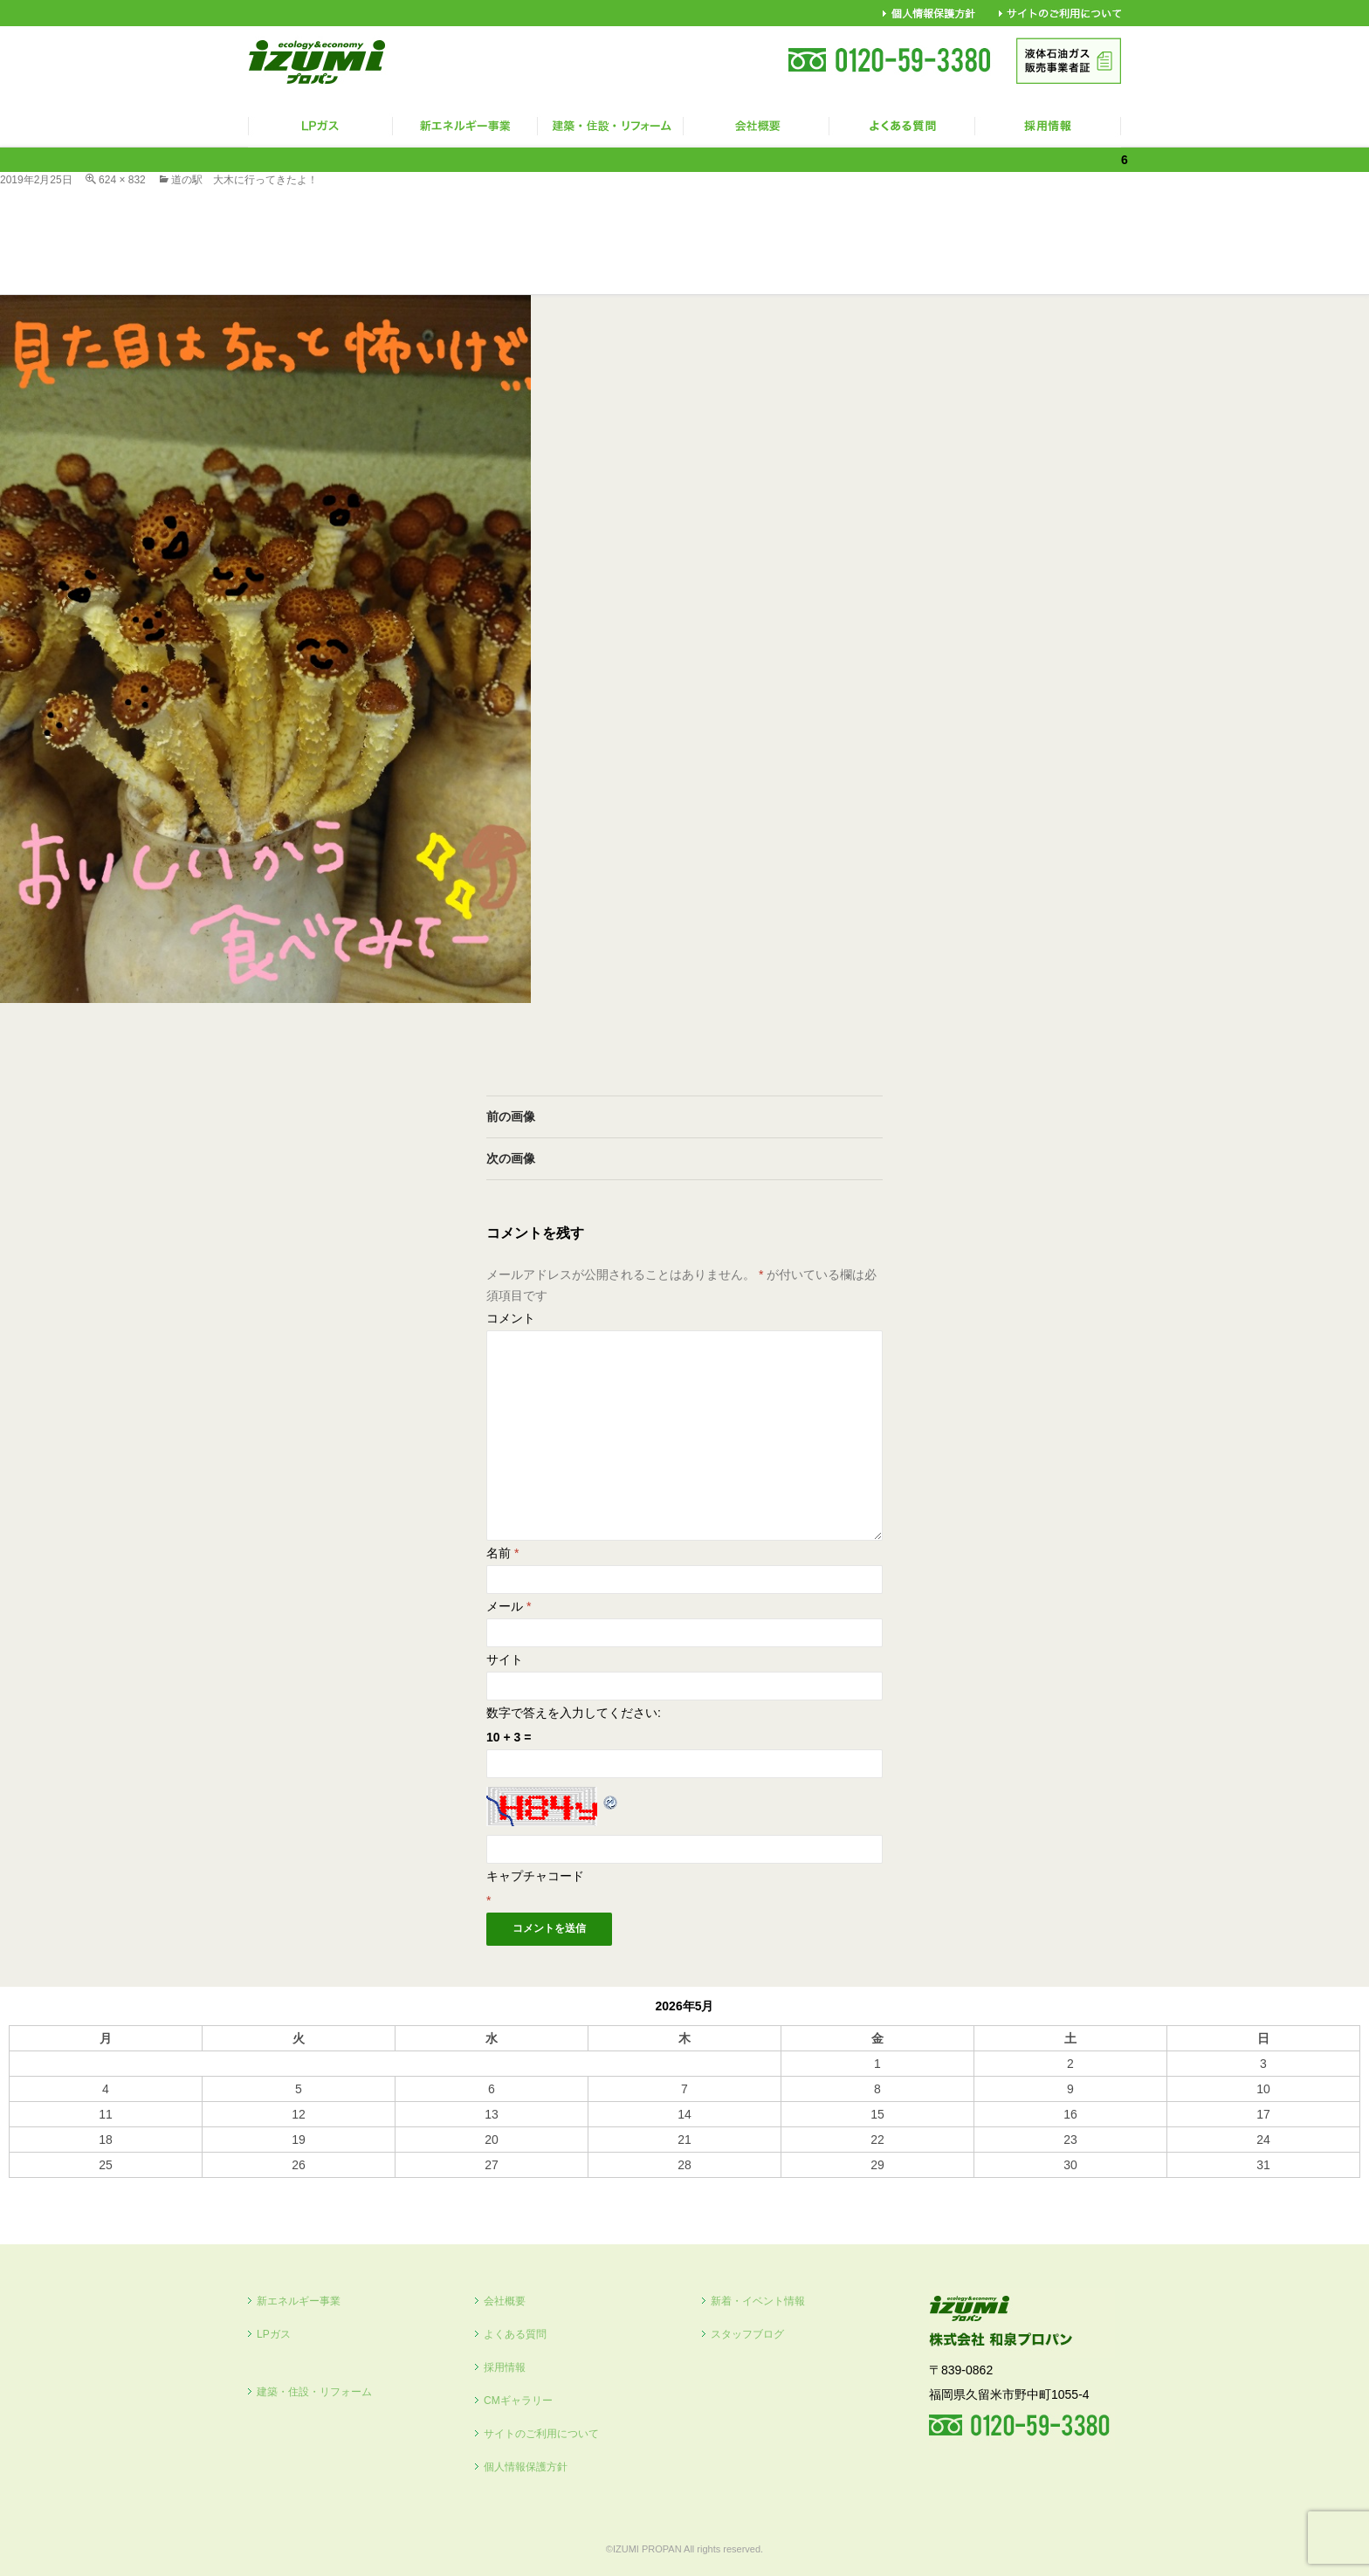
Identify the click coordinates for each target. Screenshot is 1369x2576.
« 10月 (27, 2186)
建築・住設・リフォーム (314, 2392)
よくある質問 (515, 2334)
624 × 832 (122, 180)
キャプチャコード (535, 1876)
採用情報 (505, 2367)
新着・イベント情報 (758, 2301)
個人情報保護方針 (526, 2467)
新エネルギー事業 (299, 2301)
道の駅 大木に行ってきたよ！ (244, 180)
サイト (504, 1659)
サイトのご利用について (541, 2434)
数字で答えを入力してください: (573, 1713)
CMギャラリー (518, 2400)
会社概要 (505, 2301)
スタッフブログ (747, 2334)
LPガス (274, 2334)
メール (508, 1606)
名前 (502, 1553)
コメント (510, 1318)
